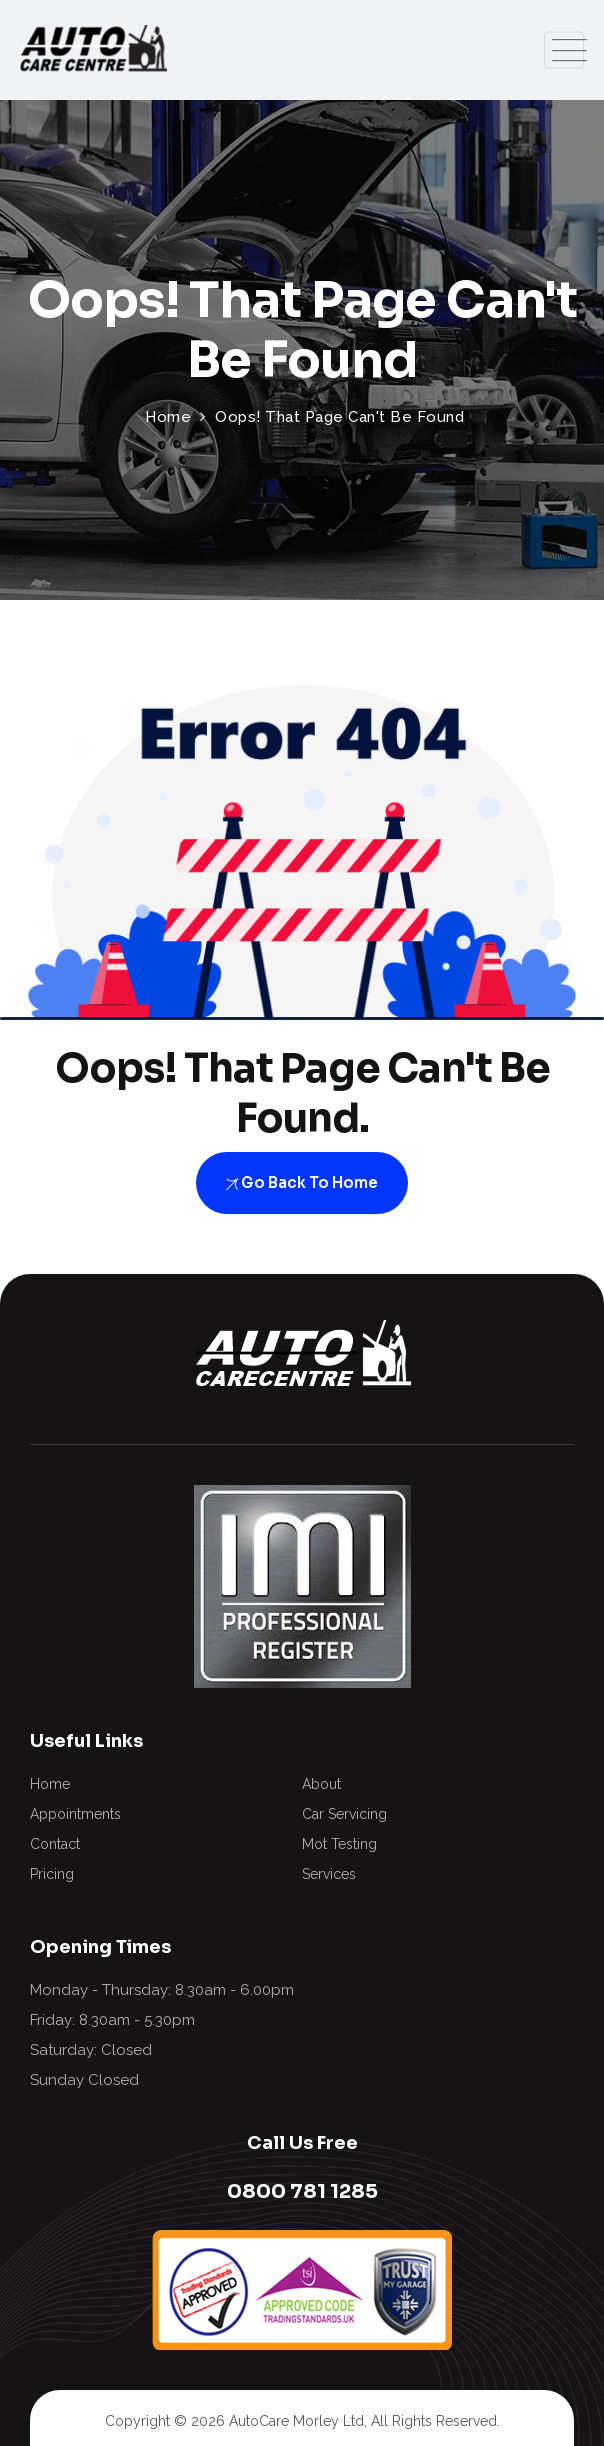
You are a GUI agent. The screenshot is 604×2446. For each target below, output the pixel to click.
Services (329, 1874)
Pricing (52, 1874)
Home (50, 1784)
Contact (55, 1844)
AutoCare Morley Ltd (296, 2421)
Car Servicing (344, 1814)
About (321, 1784)
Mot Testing (339, 1844)
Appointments (75, 1814)
